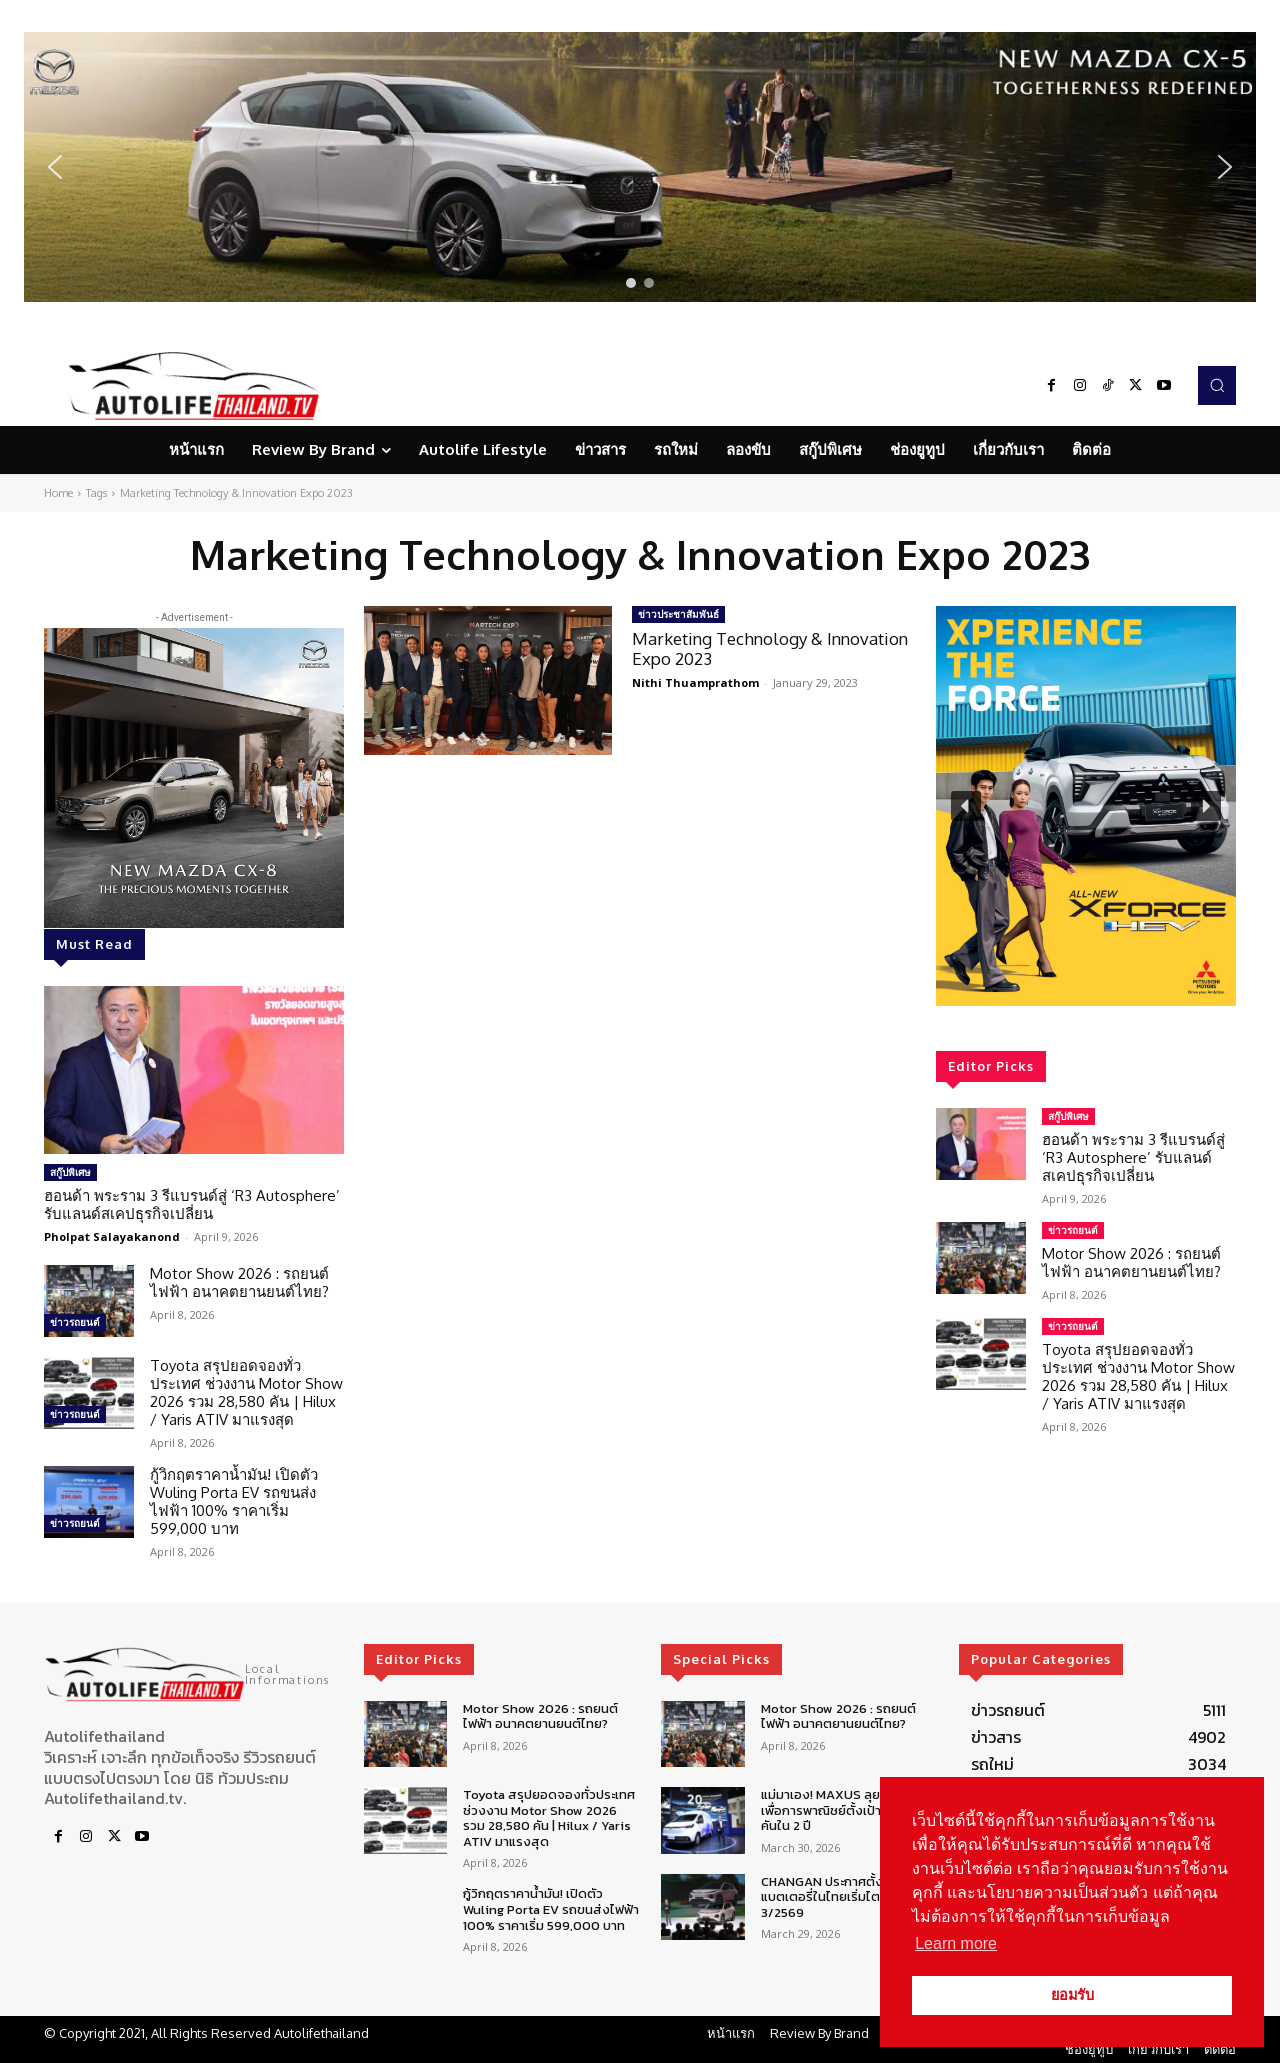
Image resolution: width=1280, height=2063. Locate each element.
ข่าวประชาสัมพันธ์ (678, 614)
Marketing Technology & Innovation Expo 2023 (770, 648)
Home (58, 493)
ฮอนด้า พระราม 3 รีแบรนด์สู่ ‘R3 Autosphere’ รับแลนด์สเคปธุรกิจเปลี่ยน (192, 1204)
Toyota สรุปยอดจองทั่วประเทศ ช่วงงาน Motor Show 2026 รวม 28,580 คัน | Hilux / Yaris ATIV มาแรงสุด (246, 1392)
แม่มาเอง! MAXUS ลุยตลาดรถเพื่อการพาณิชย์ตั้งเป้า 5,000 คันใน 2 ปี (844, 1810)
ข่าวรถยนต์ (75, 1322)
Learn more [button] (956, 1943)
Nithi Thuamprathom (695, 682)
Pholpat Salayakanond (112, 1236)
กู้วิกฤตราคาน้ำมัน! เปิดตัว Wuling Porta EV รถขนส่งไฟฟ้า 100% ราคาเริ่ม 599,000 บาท (234, 1501)
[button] (640, 167)
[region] (640, 167)
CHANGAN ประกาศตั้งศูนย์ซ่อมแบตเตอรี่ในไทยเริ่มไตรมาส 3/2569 (846, 1897)
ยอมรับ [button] (1072, 1995)
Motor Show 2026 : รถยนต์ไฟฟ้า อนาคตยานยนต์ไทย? (239, 1282)
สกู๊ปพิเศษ (70, 1172)
